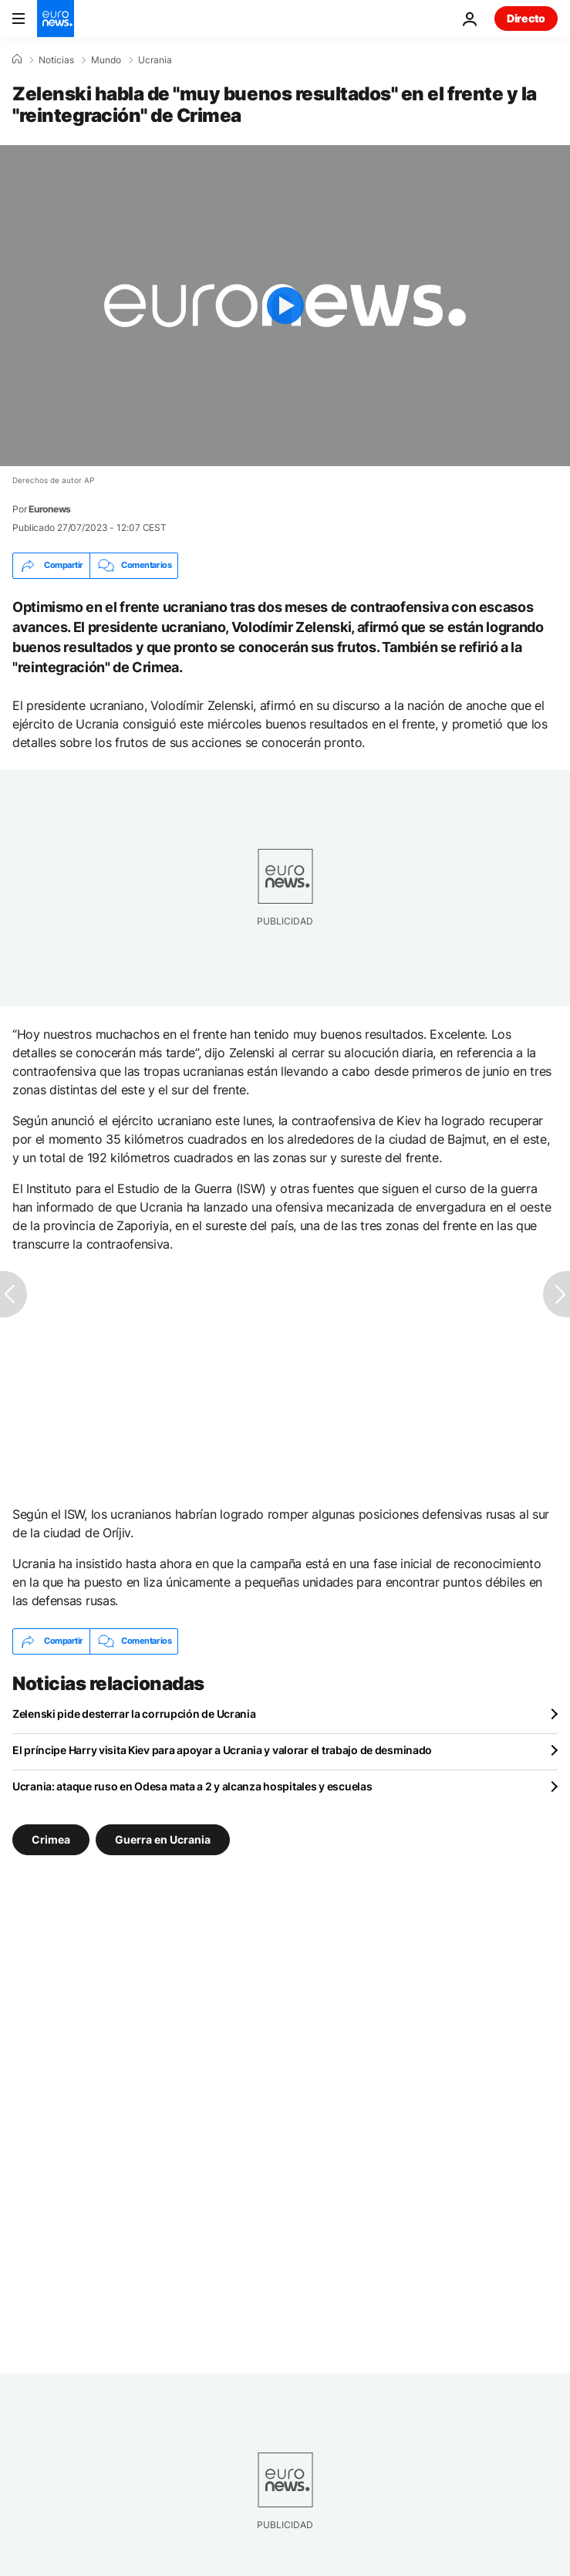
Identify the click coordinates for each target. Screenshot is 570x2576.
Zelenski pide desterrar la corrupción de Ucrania (134, 1713)
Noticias (56, 60)
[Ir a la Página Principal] (55, 18)
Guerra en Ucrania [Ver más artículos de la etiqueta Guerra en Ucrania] (163, 1838)
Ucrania (155, 60)
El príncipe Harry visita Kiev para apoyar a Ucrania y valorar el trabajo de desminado (222, 1749)
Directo (526, 18)
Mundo (106, 60)
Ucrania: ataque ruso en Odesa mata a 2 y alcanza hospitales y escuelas (192, 1786)
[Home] (17, 59)
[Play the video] (285, 305)
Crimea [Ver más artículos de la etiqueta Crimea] (51, 1838)
